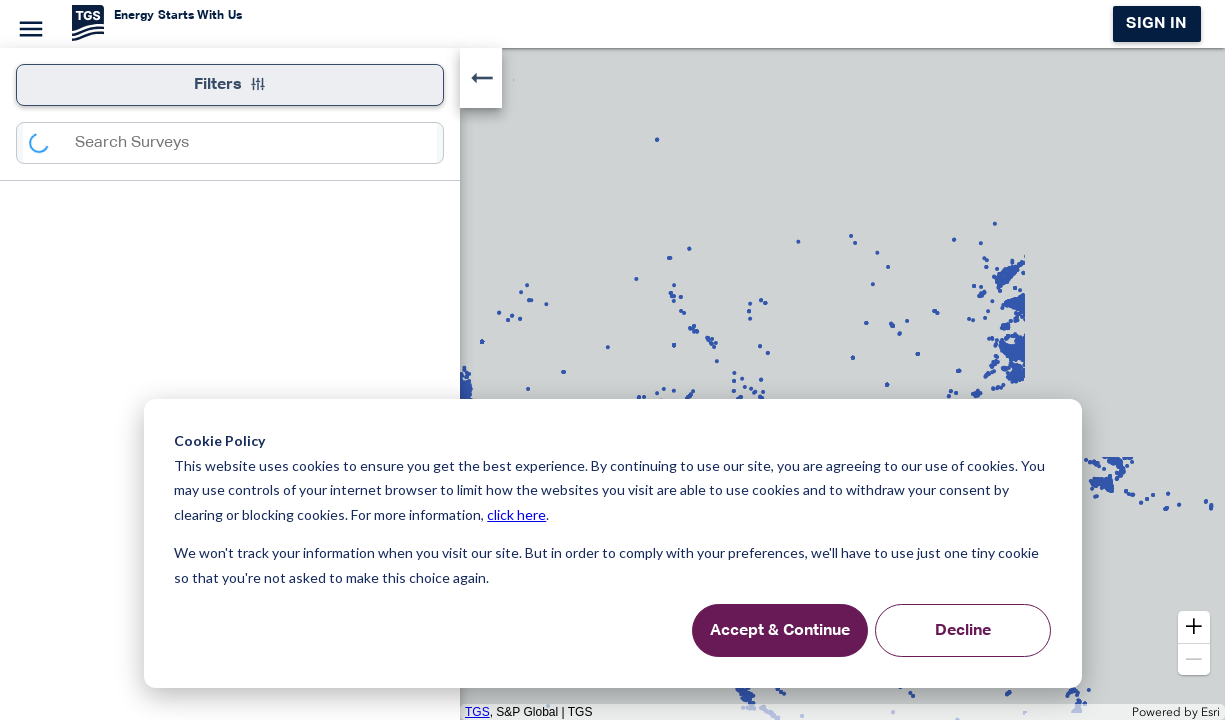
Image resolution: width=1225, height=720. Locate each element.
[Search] (49, 143)
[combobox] (256, 143)
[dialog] (613, 543)
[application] (612, 384)
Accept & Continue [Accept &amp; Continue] (780, 631)
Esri (1210, 712)
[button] (1194, 627)
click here (516, 514)
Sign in (1156, 24)
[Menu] (28, 26)
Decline (963, 631)
